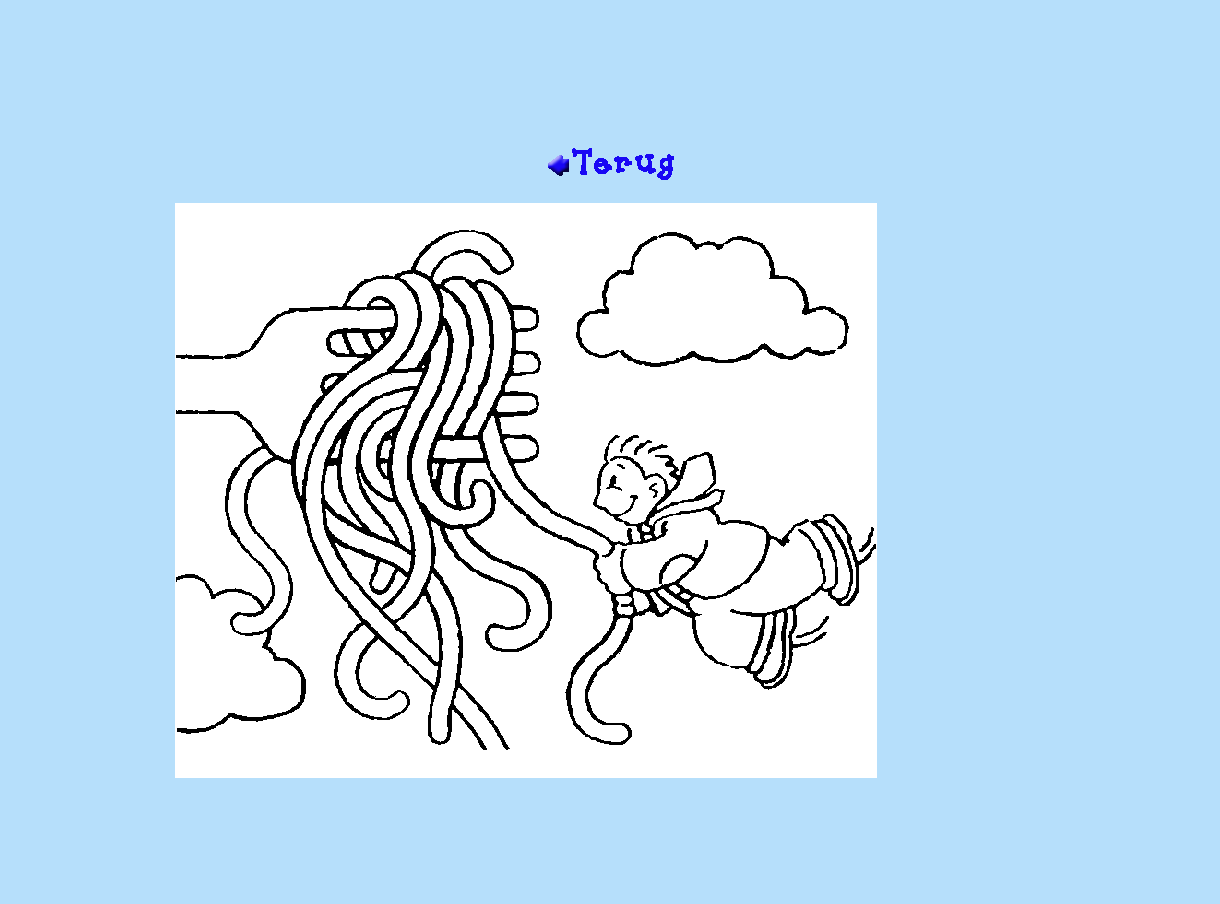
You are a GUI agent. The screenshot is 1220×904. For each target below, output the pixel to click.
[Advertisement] (610, 81)
